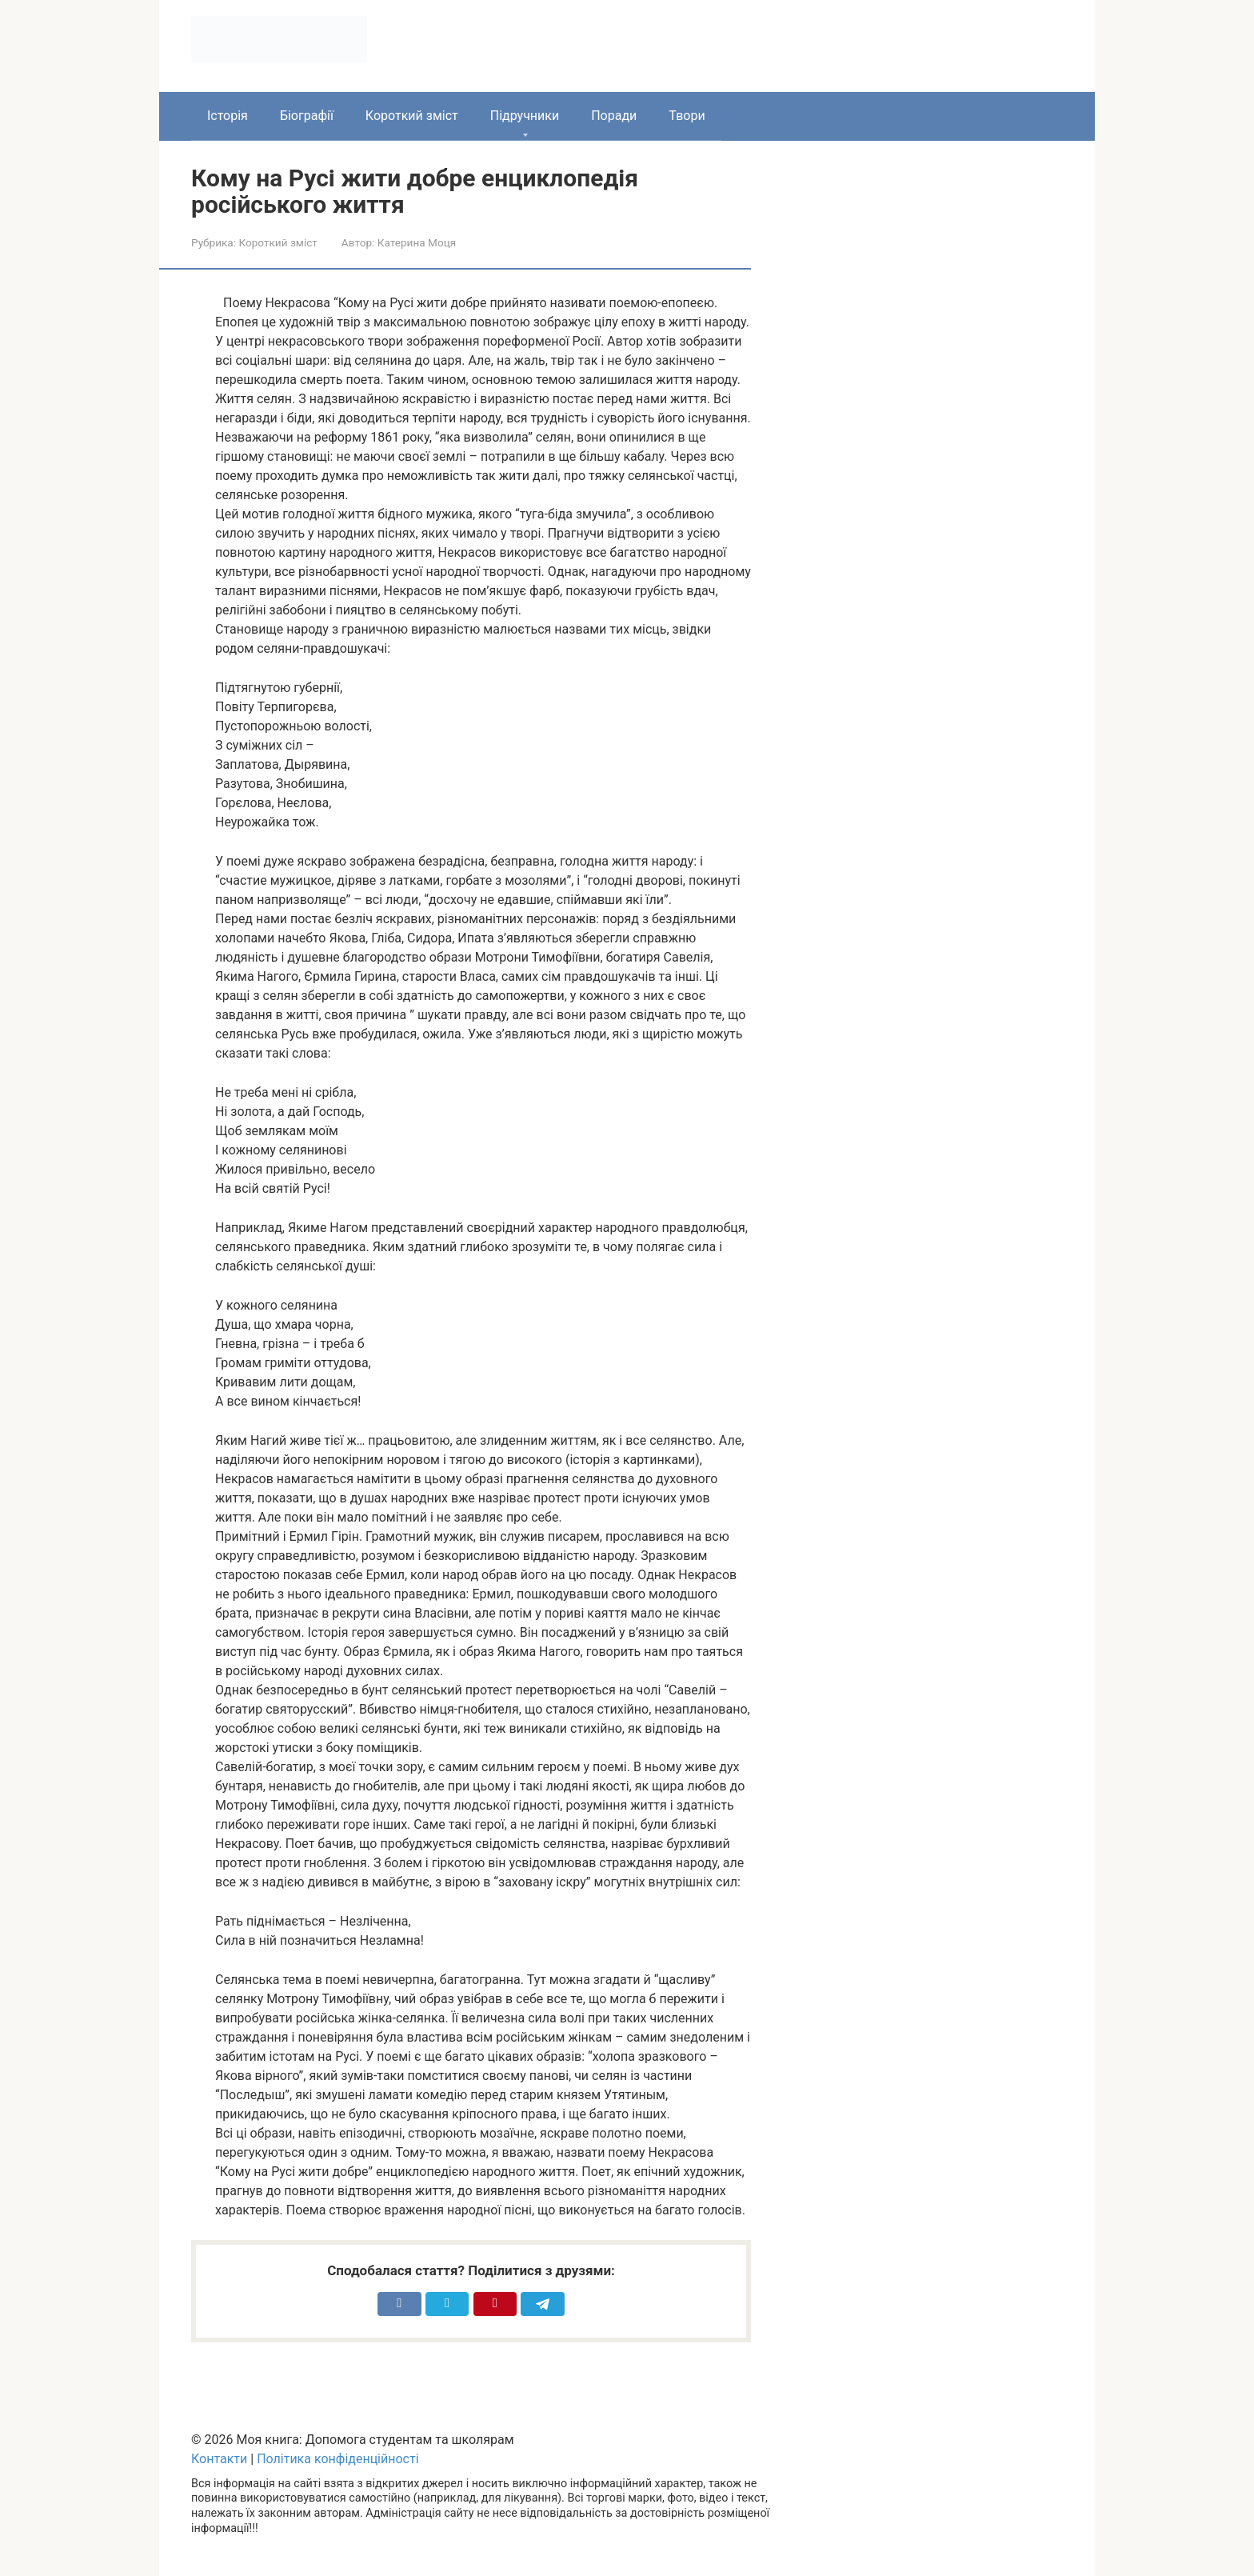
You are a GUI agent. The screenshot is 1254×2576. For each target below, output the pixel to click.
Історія (227, 115)
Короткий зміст (411, 115)
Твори (687, 115)
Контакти (219, 2458)
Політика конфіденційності (337, 2458)
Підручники (524, 115)
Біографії (306, 115)
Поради (614, 115)
